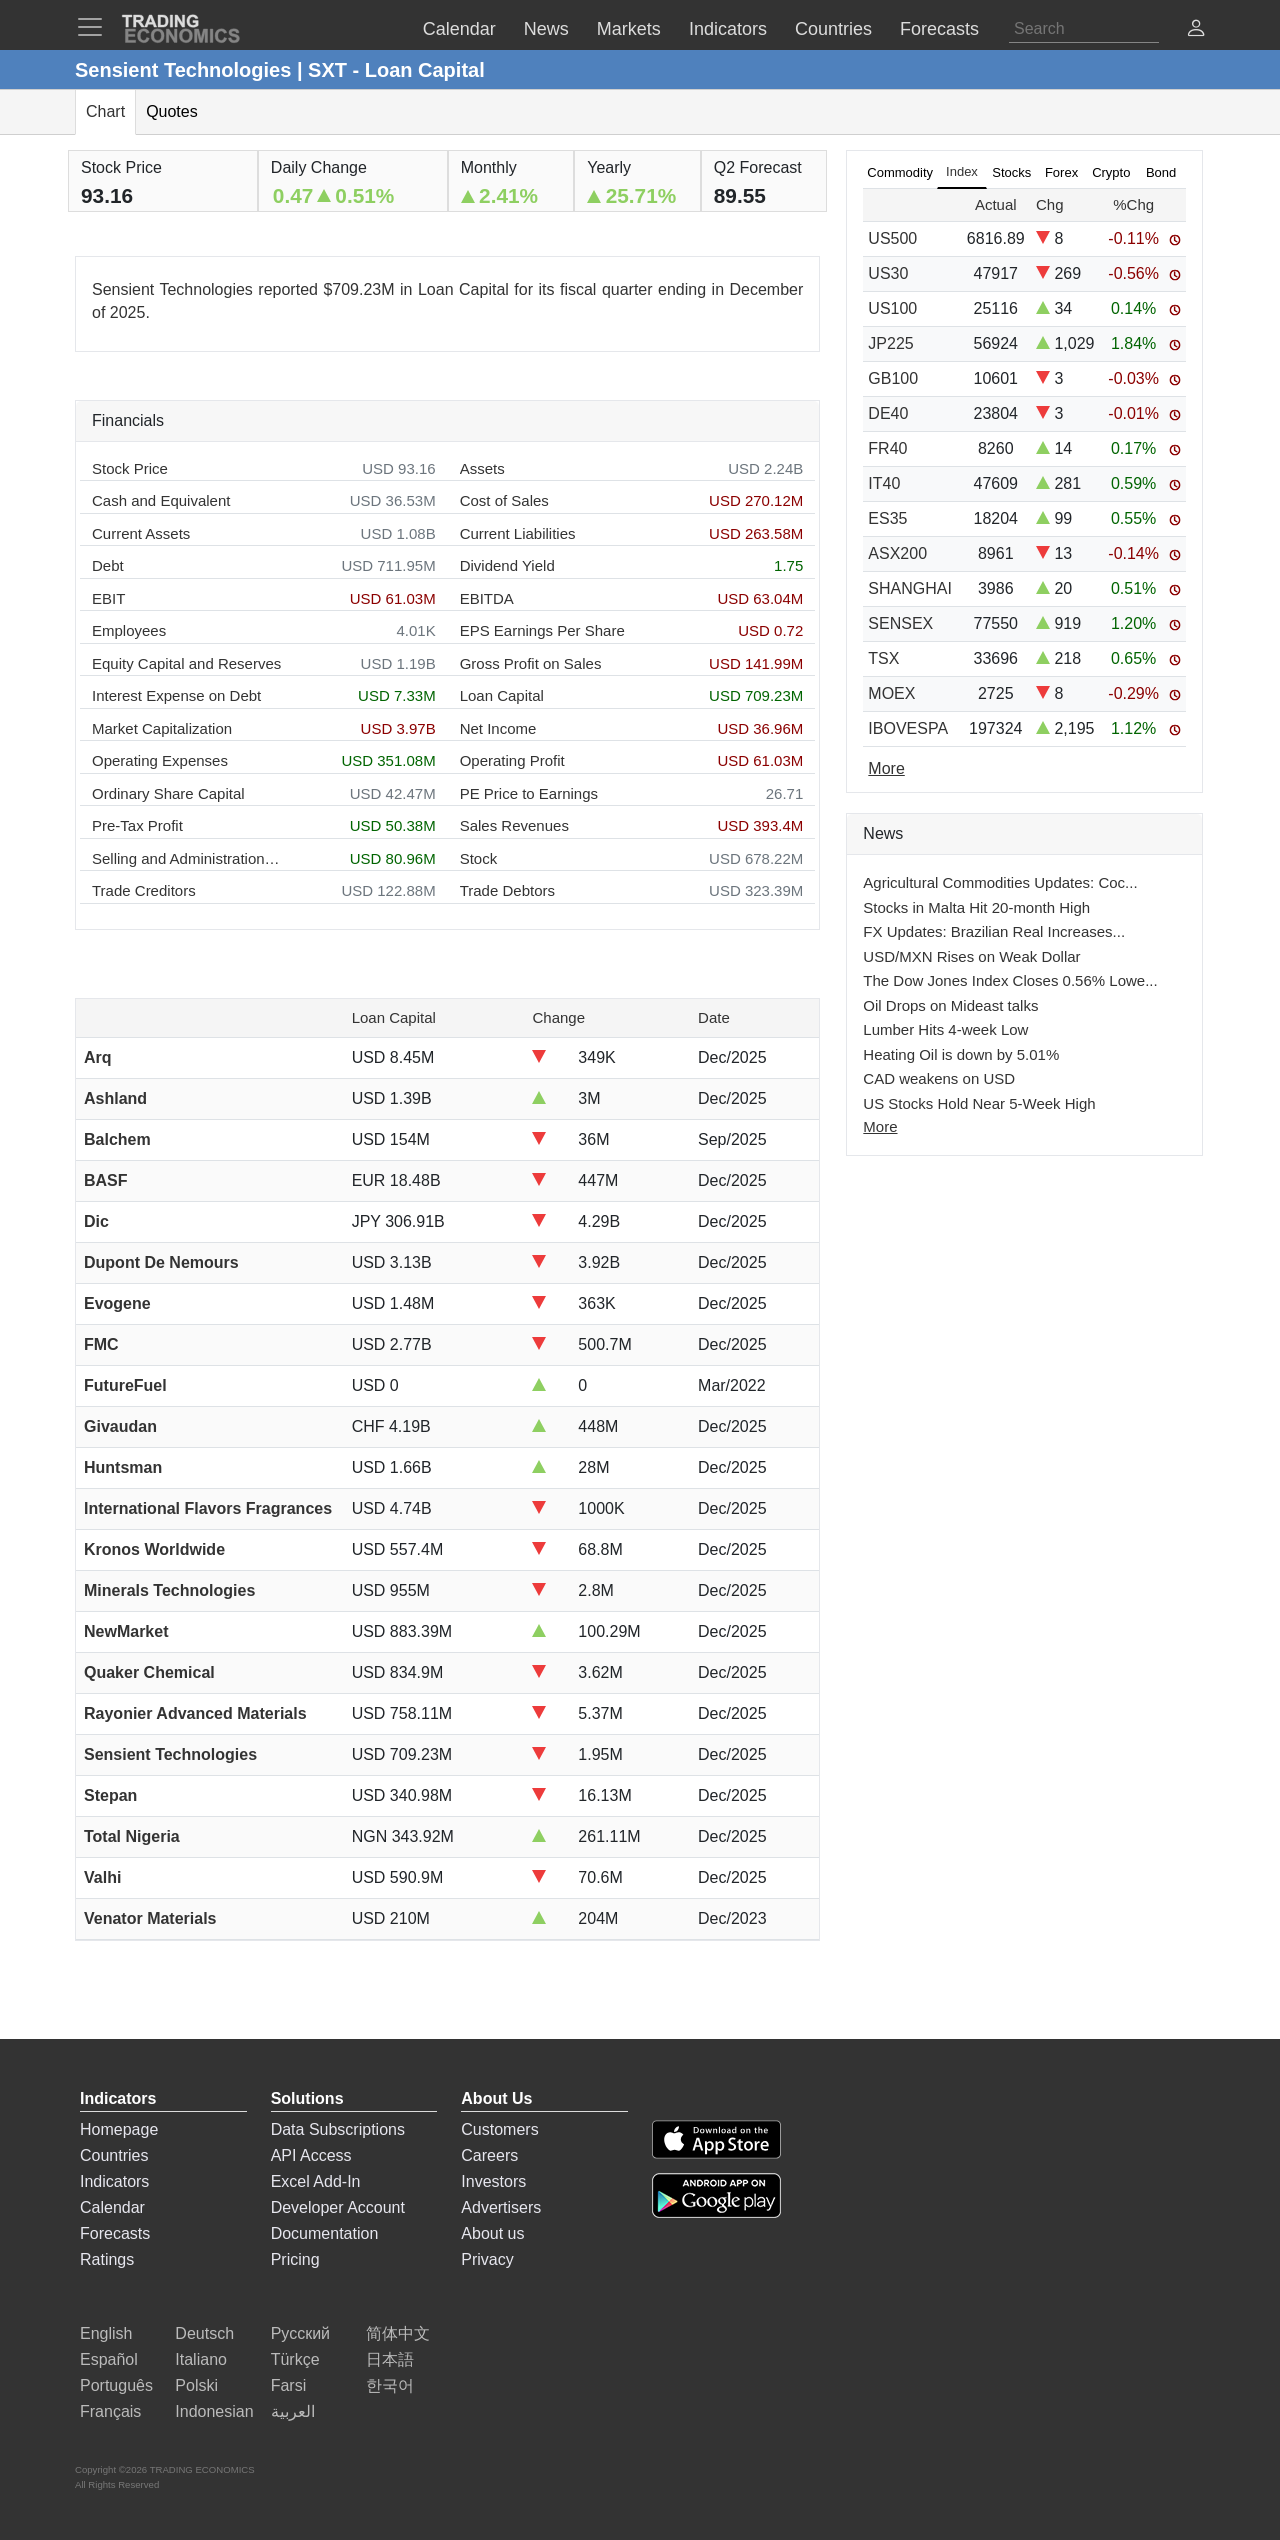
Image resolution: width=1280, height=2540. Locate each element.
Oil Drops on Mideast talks (950, 1005)
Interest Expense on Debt (176, 695)
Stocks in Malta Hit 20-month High (976, 907)
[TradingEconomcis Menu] (96, 27)
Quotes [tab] (172, 111)
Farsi (289, 2385)
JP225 (890, 343)
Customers (499, 2129)
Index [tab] (962, 171)
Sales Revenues (514, 825)
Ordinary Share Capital (168, 793)
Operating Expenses (160, 760)
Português (116, 2385)
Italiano (201, 2359)
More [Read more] (886, 768)
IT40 (884, 483)
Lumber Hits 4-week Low (945, 1029)
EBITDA (487, 598)
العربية (293, 2411)
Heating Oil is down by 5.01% (961, 1054)
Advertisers (501, 2207)
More (880, 1126)
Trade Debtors (507, 890)
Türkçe (295, 2359)
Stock (479, 858)
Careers (489, 2155)
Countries (114, 2155)
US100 (892, 308)
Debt (108, 565)
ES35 (887, 518)
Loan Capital (502, 695)
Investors (493, 2181)
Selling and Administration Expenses (187, 858)
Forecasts (115, 2233)
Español (109, 2359)
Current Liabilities (518, 533)
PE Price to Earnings (529, 793)
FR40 (887, 448)
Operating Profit (512, 760)
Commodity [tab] (900, 172)
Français (110, 2411)
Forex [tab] (1061, 172)
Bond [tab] (1161, 172)
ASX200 (897, 553)
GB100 (893, 378)
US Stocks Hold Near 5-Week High (979, 1103)
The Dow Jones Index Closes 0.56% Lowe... (1010, 980)
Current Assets (141, 533)
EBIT (108, 598)
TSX (883, 658)
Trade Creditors (144, 890)
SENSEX (900, 623)
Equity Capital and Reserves (186, 663)
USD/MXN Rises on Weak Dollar (971, 956)
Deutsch (204, 2333)
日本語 (390, 2359)
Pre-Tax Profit (137, 825)
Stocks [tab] (1011, 172)
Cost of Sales (504, 500)
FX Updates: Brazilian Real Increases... (994, 931)
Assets (482, 468)
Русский (300, 2333)
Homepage (119, 2129)
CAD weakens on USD (939, 1078)
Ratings (107, 2259)
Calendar (112, 2207)
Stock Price (130, 468)
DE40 (888, 413)
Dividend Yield (507, 565)
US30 (888, 273)
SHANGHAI (910, 588)
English (106, 2333)
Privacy (487, 2259)
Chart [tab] (105, 111)
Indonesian (214, 2411)
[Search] (1084, 29)
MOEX (891, 693)
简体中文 (398, 2333)
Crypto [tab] (1111, 172)
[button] (1196, 30)
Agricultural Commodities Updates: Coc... (1000, 882)
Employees (129, 630)
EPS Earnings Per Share (542, 630)
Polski (196, 2385)
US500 (892, 238)
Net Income (498, 728)
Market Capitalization (162, 728)
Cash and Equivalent (161, 500)
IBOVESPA (908, 728)
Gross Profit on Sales (531, 663)
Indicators (114, 2181)
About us (492, 2233)
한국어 (390, 2385)
